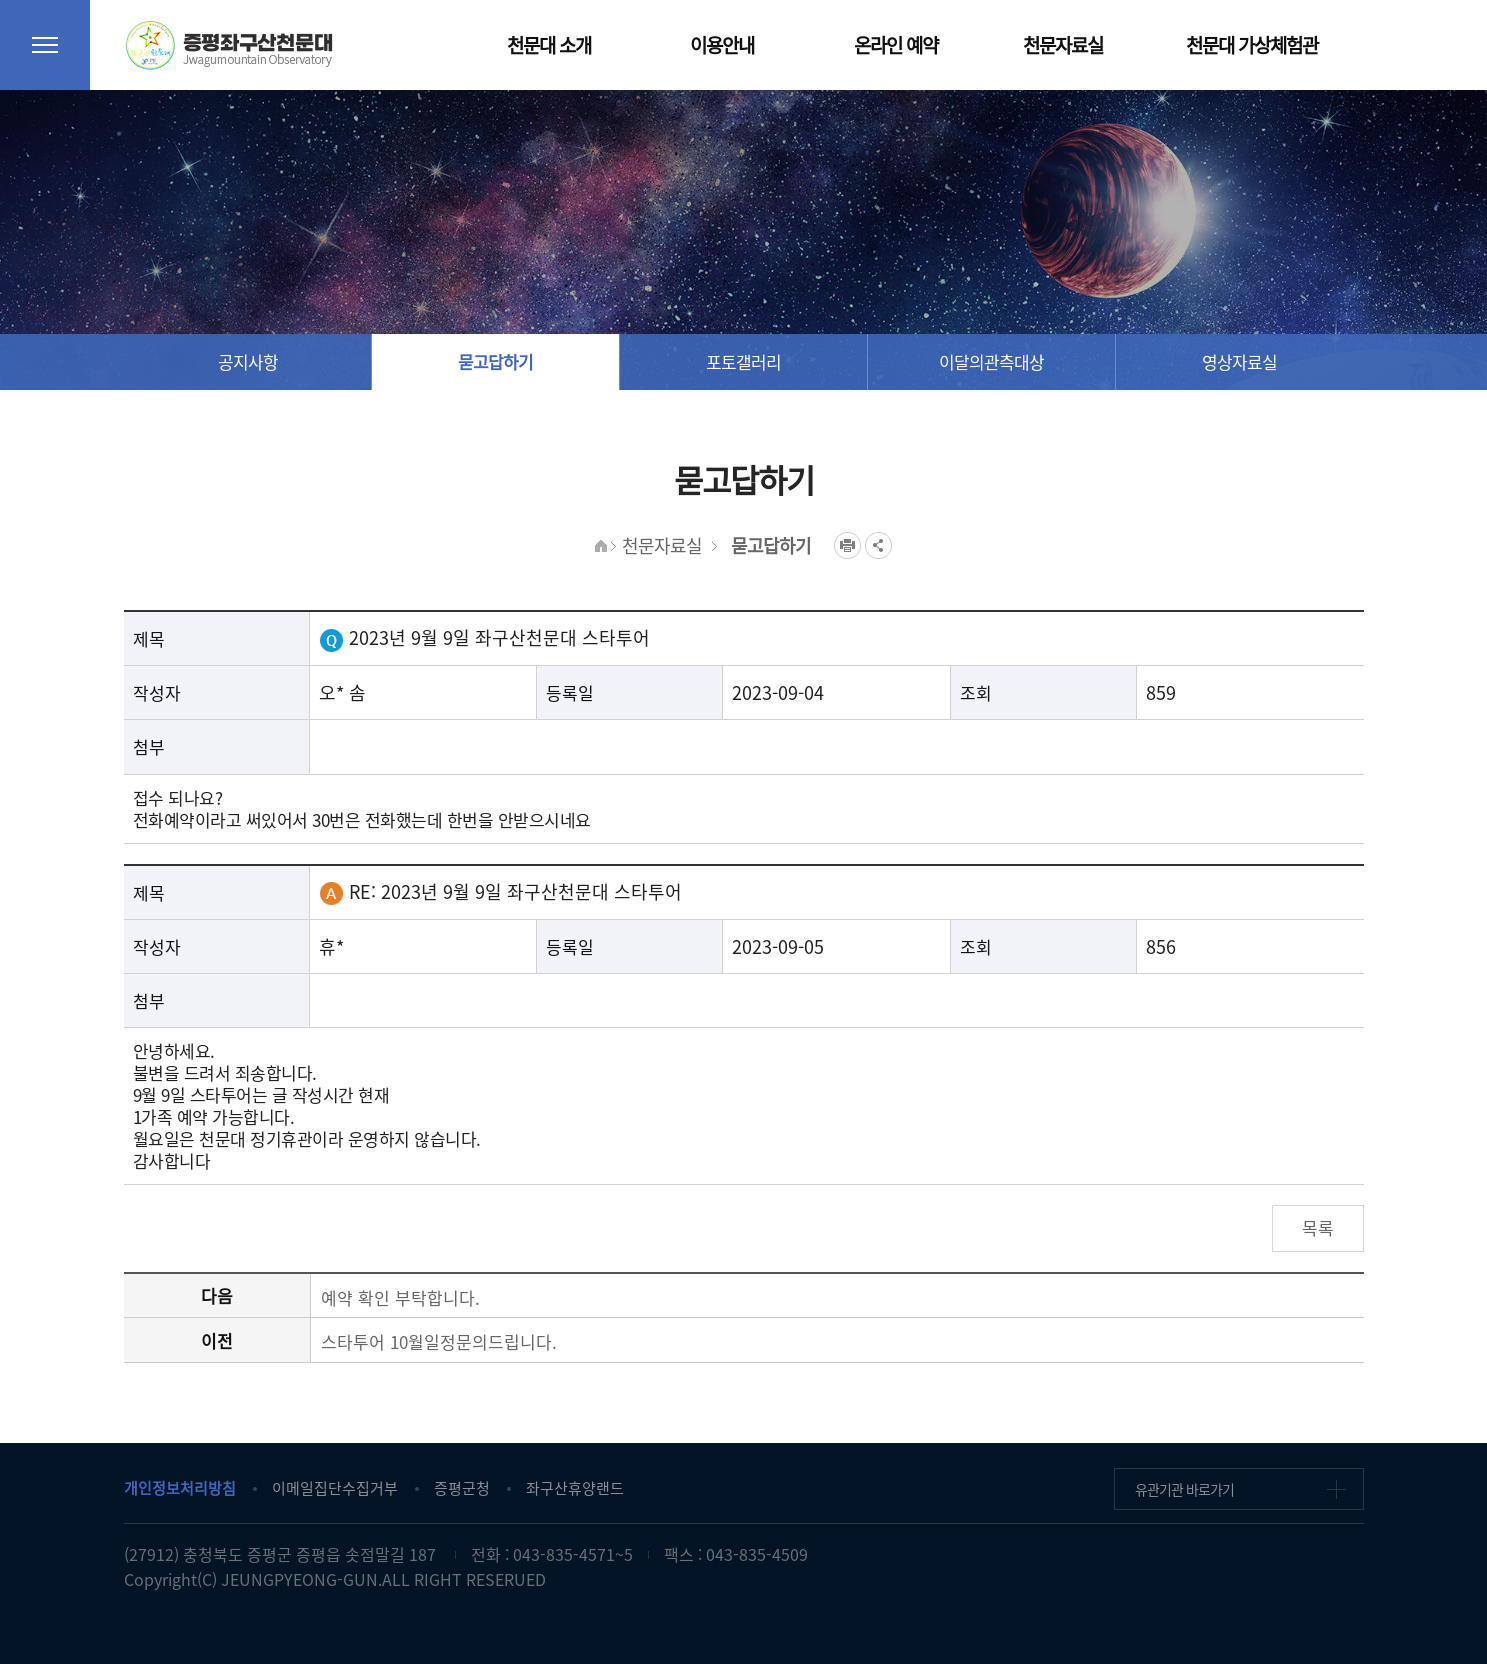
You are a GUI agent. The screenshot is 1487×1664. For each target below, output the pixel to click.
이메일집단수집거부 (335, 1488)
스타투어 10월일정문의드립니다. (439, 1341)
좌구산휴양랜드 (575, 1488)
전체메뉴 (45, 45)
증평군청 (462, 1488)
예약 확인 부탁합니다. (400, 1296)
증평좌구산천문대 (228, 45)
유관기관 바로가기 (1184, 1489)
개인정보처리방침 (180, 1488)
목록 (1318, 1227)
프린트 (847, 545)
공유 (878, 545)
